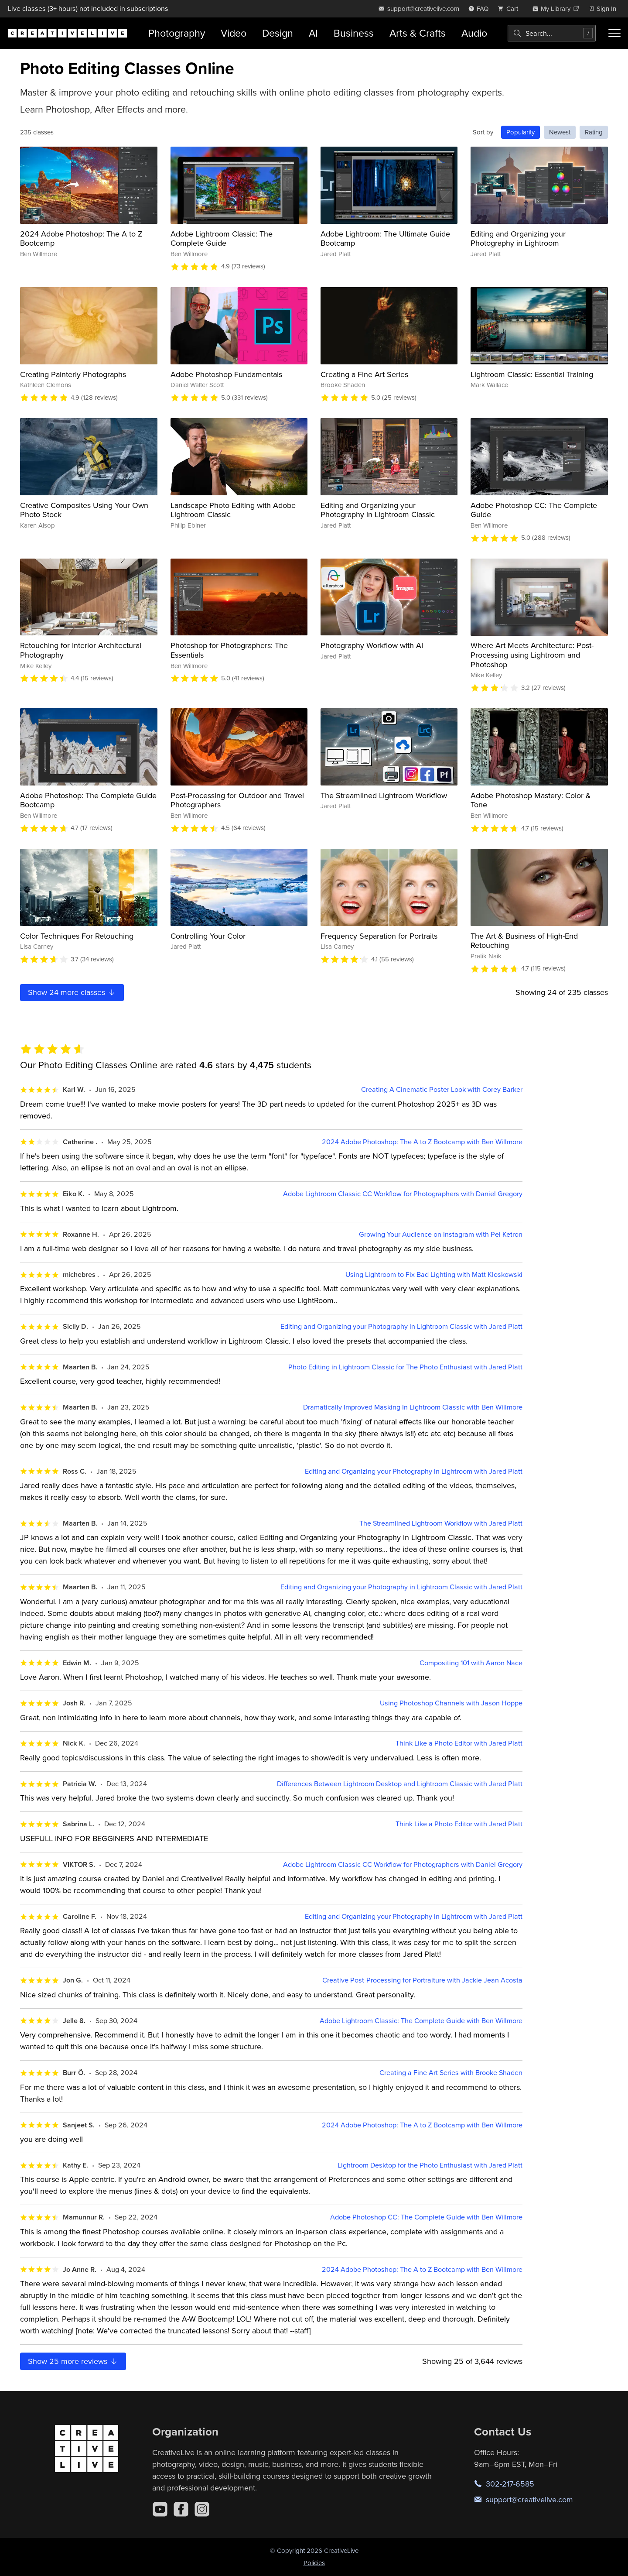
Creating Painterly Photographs (73, 374)
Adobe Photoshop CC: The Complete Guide (534, 510)
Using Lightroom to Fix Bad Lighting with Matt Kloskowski (433, 1274)
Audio (474, 33)
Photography (176, 33)
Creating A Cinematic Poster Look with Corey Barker (441, 1089)
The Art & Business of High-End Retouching (524, 940)
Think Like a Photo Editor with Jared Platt (459, 1743)
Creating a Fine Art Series (364, 374)
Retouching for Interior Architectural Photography (80, 650)
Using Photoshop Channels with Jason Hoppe (451, 1703)
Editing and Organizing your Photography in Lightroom (518, 238)
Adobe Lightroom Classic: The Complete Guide (222, 238)
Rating (594, 132)
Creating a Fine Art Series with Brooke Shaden (450, 2072)
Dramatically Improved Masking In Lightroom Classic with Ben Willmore (412, 1407)
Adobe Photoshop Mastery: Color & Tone (531, 800)
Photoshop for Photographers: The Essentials (229, 650)
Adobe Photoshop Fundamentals (226, 374)
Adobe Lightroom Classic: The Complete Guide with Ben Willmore (421, 2021)
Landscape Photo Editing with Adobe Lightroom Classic (233, 510)
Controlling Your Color (208, 935)
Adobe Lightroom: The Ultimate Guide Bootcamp (385, 238)
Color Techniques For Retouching (76, 935)
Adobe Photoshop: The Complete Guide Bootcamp (88, 800)
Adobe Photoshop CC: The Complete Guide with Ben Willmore (426, 2217)
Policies (314, 2562)
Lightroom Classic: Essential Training (532, 374)
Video (233, 33)
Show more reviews (73, 2361)
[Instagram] (202, 2509)
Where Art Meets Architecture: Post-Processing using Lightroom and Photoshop (532, 654)
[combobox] (551, 33)
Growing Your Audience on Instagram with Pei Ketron (440, 1234)
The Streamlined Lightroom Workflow (384, 795)
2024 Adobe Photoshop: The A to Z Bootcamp (81, 238)
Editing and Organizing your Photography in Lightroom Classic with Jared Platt (401, 1326)
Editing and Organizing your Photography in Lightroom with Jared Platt (413, 1471)
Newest (559, 132)
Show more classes (72, 992)
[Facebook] (181, 2509)
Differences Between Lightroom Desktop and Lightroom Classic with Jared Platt (399, 1784)
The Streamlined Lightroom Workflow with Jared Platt (440, 1523)
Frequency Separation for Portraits (379, 935)
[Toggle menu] (614, 33)
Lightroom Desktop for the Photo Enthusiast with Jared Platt (430, 2165)
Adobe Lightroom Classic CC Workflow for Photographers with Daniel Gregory (402, 1194)
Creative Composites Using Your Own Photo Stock (84, 510)
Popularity (520, 132)
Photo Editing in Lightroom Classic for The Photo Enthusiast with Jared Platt (405, 1367)
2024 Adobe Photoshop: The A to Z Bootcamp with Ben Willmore (422, 1142)
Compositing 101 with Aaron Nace (471, 1663)
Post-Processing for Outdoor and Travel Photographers (237, 800)
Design (277, 33)
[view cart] (510, 8)
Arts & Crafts (417, 33)
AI (313, 33)
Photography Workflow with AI (372, 645)
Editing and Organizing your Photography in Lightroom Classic (378, 510)
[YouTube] (160, 2509)
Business (354, 33)
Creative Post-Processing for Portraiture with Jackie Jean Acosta (422, 1980)
